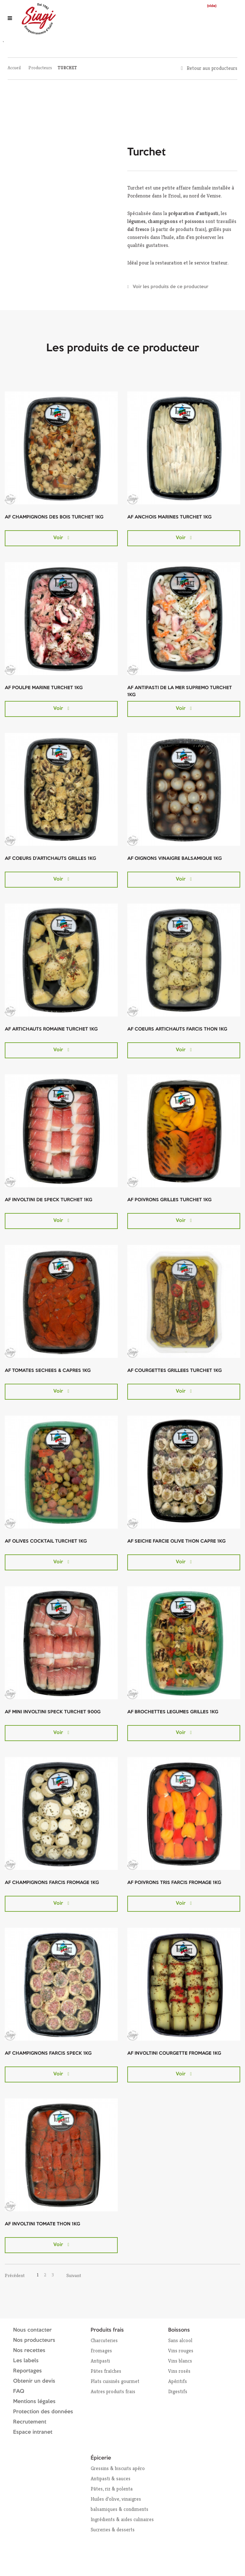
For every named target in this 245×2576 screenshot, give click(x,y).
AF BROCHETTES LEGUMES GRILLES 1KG (172, 1712)
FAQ (18, 2391)
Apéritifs (177, 2381)
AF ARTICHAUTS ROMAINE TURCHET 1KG (51, 1029)
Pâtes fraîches (106, 2371)
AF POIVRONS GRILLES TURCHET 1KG (169, 1200)
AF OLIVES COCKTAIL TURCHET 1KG (46, 1541)
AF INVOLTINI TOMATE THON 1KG (42, 2224)
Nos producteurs (34, 2340)
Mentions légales (34, 2401)
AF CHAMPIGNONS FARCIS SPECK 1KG (48, 2053)
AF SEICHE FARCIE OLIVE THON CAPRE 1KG (176, 1541)
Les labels (26, 2360)
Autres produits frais (113, 2391)
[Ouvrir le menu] (10, 18)
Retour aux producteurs (212, 68)
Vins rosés (179, 2371)
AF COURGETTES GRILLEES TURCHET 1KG (174, 1371)
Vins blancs (180, 2360)
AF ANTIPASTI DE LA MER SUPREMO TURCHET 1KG (179, 691)
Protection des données (43, 2411)
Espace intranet (32, 2432)
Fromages (101, 2350)
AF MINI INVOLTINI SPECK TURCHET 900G (52, 1712)
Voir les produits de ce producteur (170, 287)
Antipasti (100, 2360)
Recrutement (29, 2422)
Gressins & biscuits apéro (118, 2468)
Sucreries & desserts (113, 2529)
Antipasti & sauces (110, 2478)
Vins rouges (180, 2350)
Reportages (27, 2371)
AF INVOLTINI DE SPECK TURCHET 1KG (48, 1200)
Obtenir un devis (34, 2381)
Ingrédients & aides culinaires (122, 2519)
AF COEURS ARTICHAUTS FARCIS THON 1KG (177, 1029)
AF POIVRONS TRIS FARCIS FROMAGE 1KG (174, 1883)
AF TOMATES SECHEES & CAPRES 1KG (48, 1371)
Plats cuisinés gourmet (115, 2381)
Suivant (73, 2275)
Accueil (14, 68)
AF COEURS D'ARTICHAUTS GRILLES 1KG (50, 859)
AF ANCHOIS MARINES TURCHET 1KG (169, 517)
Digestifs (177, 2391)
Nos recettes (29, 2350)
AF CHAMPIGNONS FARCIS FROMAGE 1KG (52, 1883)
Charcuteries (104, 2340)
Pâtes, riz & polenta (112, 2488)
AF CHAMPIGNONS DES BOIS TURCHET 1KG (54, 517)
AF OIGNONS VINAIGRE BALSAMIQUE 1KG (174, 859)
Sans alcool (180, 2340)
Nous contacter (32, 2330)
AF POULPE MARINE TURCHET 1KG (44, 688)
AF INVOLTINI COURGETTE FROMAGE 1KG (174, 2053)
